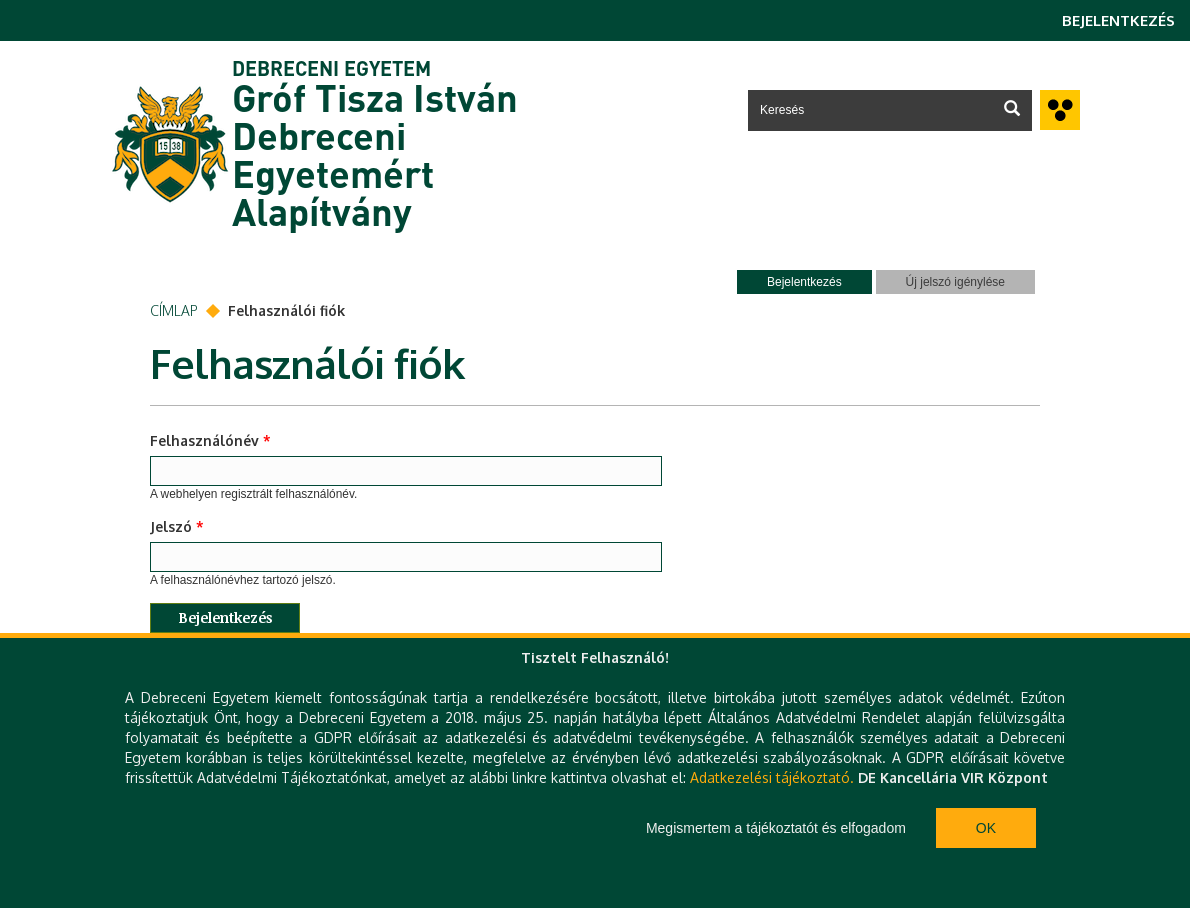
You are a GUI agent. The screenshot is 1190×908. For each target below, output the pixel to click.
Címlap (174, 310)
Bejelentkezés (1118, 20)
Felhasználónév (210, 440)
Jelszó (177, 526)
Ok (986, 828)
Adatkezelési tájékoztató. (772, 777)
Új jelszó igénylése (955, 282)
